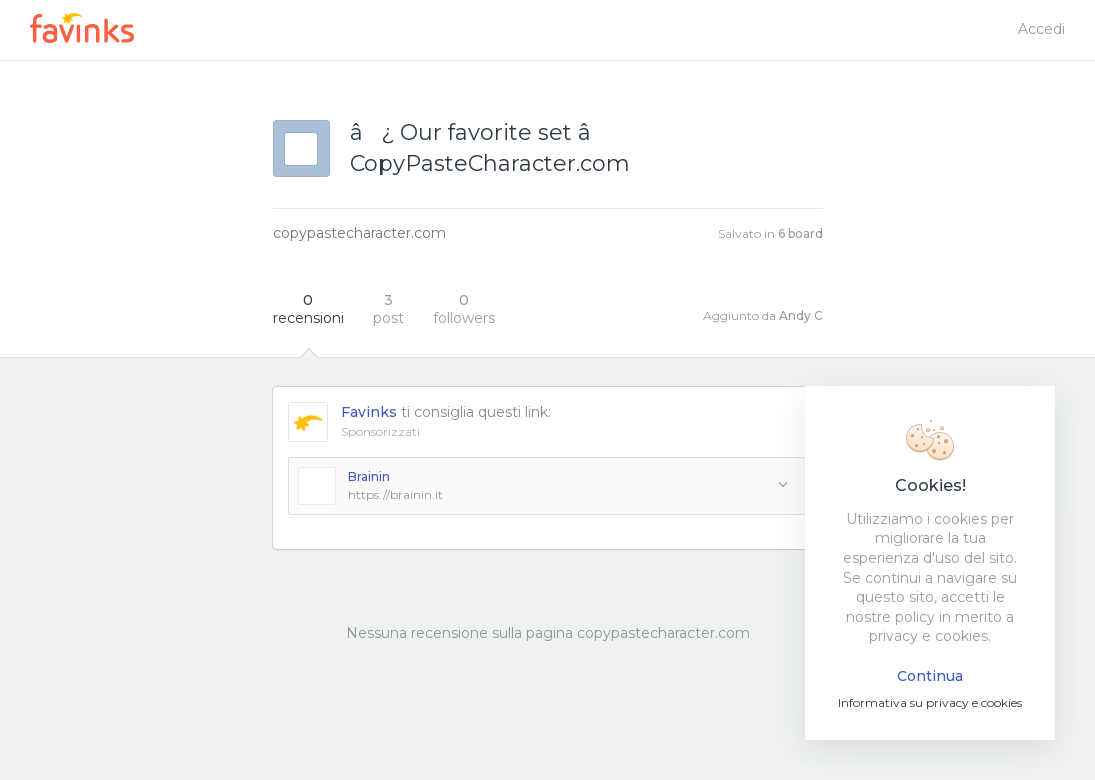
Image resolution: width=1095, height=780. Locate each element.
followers (464, 309)
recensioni (308, 309)
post (388, 309)
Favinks (369, 412)
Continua (930, 676)
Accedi (1041, 29)
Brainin (369, 476)
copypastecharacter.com (359, 233)
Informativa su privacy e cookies (930, 702)
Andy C (801, 315)
